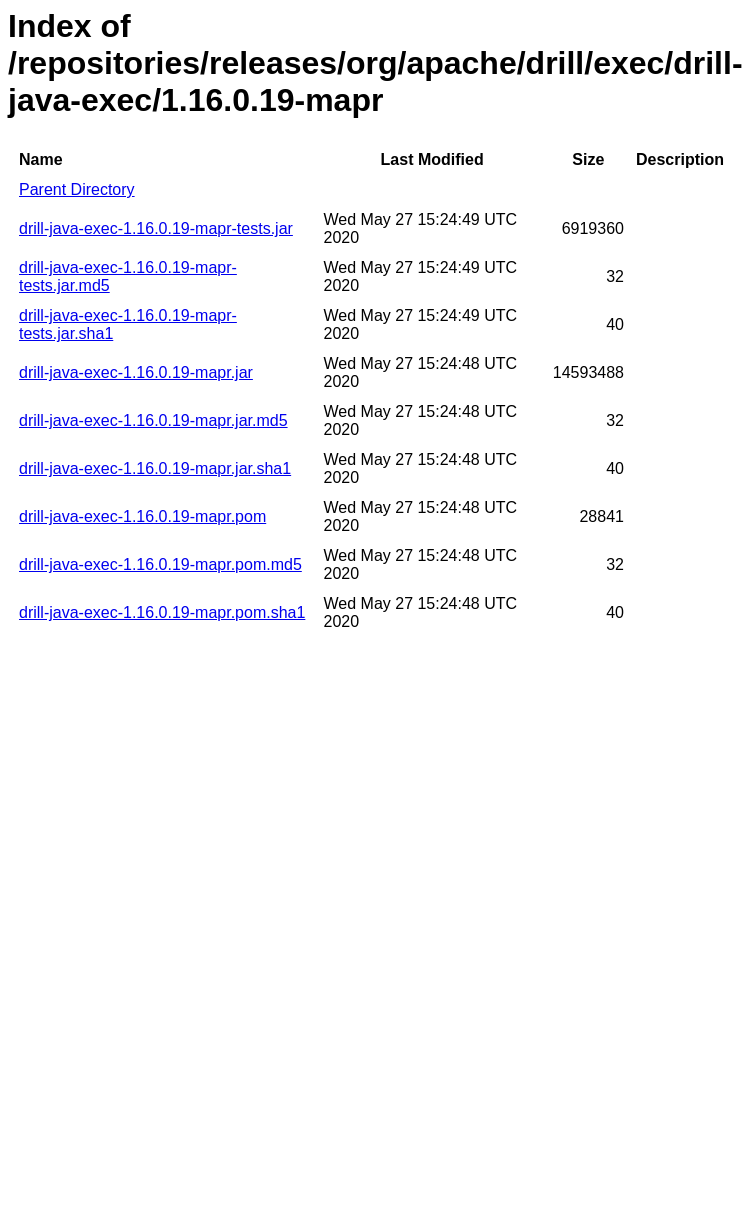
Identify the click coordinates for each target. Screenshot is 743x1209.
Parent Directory (77, 189)
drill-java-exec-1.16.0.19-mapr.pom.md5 (160, 564)
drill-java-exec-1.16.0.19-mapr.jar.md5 (153, 420)
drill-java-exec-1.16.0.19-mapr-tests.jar (156, 228)
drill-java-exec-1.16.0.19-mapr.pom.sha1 (162, 612)
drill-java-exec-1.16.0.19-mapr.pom (142, 516)
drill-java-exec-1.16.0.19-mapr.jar (136, 372)
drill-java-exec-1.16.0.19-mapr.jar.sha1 (155, 468)
